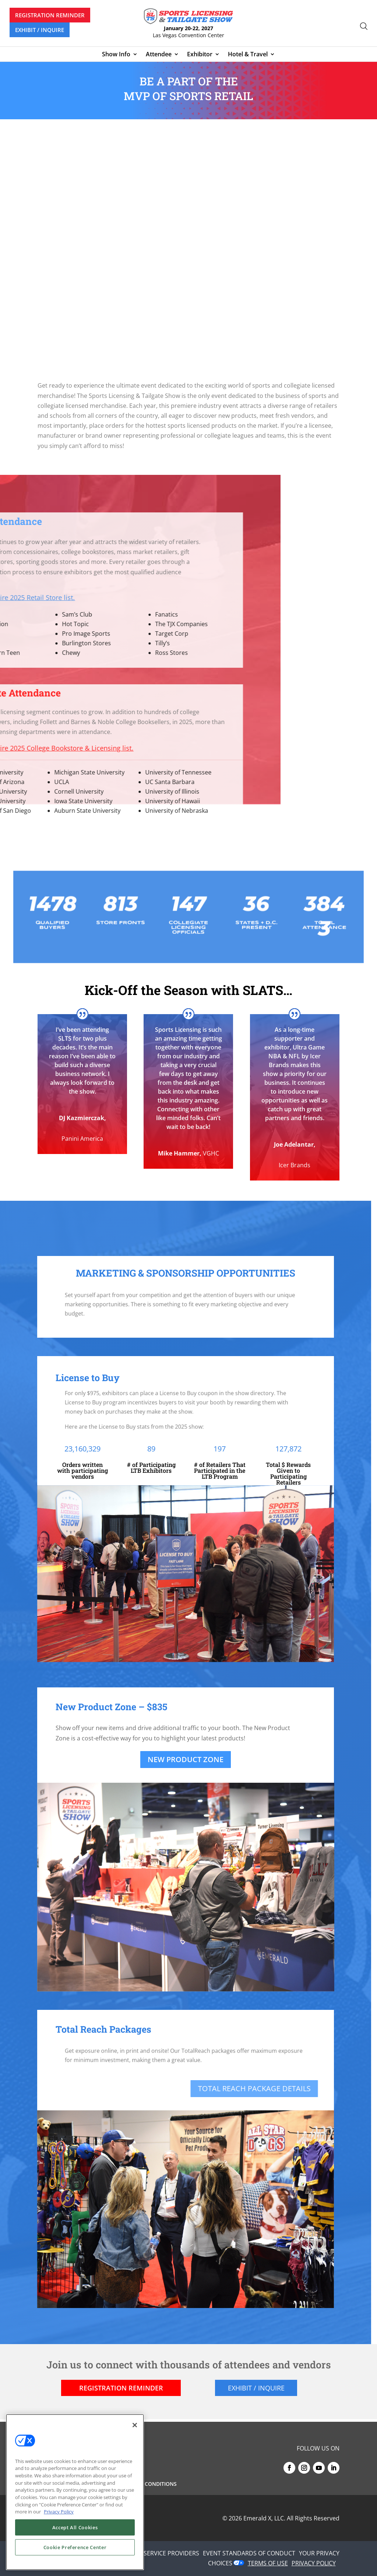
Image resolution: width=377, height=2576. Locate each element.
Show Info (116, 55)
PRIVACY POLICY (314, 2563)
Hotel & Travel (248, 55)
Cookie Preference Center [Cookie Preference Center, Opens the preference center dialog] (75, 2547)
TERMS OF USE (268, 2563)
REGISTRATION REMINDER (50, 15)
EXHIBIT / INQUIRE (39, 29)
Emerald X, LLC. (264, 2518)
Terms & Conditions (149, 2484)
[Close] (135, 2425)
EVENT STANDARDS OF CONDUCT (249, 2553)
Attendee (159, 55)
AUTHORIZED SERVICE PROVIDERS (152, 2553)
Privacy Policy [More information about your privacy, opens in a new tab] (59, 2511)
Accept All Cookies (75, 2527)
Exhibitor (199, 55)
